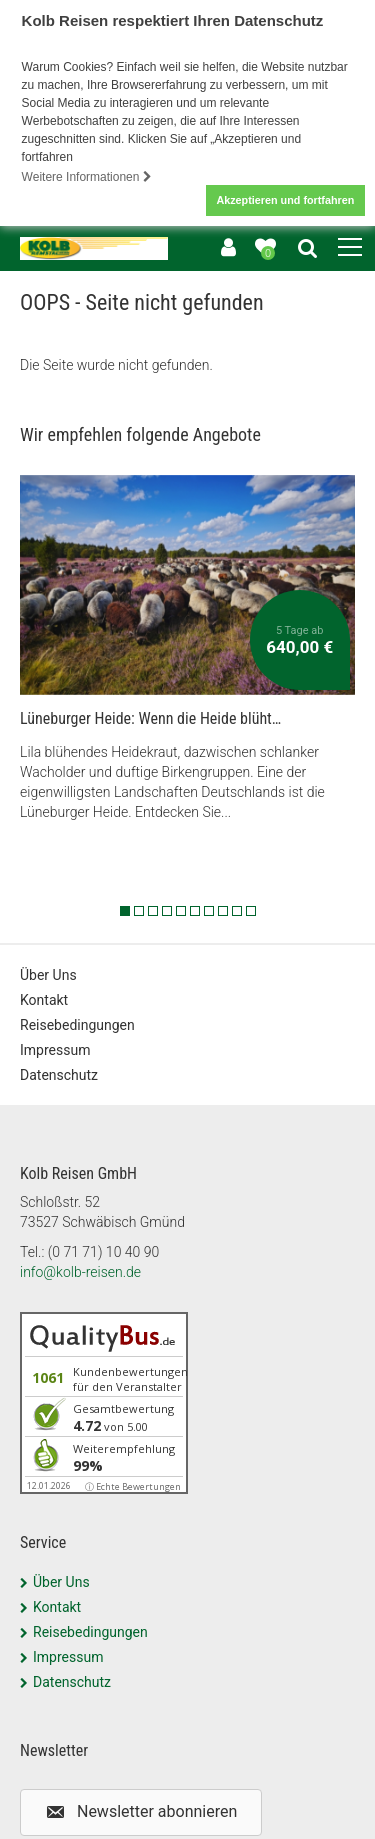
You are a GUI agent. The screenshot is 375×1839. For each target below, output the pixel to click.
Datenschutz (59, 1073)
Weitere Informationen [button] (87, 177)
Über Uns (48, 973)
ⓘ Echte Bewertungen (133, 1484)
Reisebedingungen (77, 1023)
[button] (141, 1811)
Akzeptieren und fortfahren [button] (285, 200)
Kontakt (44, 998)
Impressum (55, 1048)
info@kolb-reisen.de (80, 1270)
